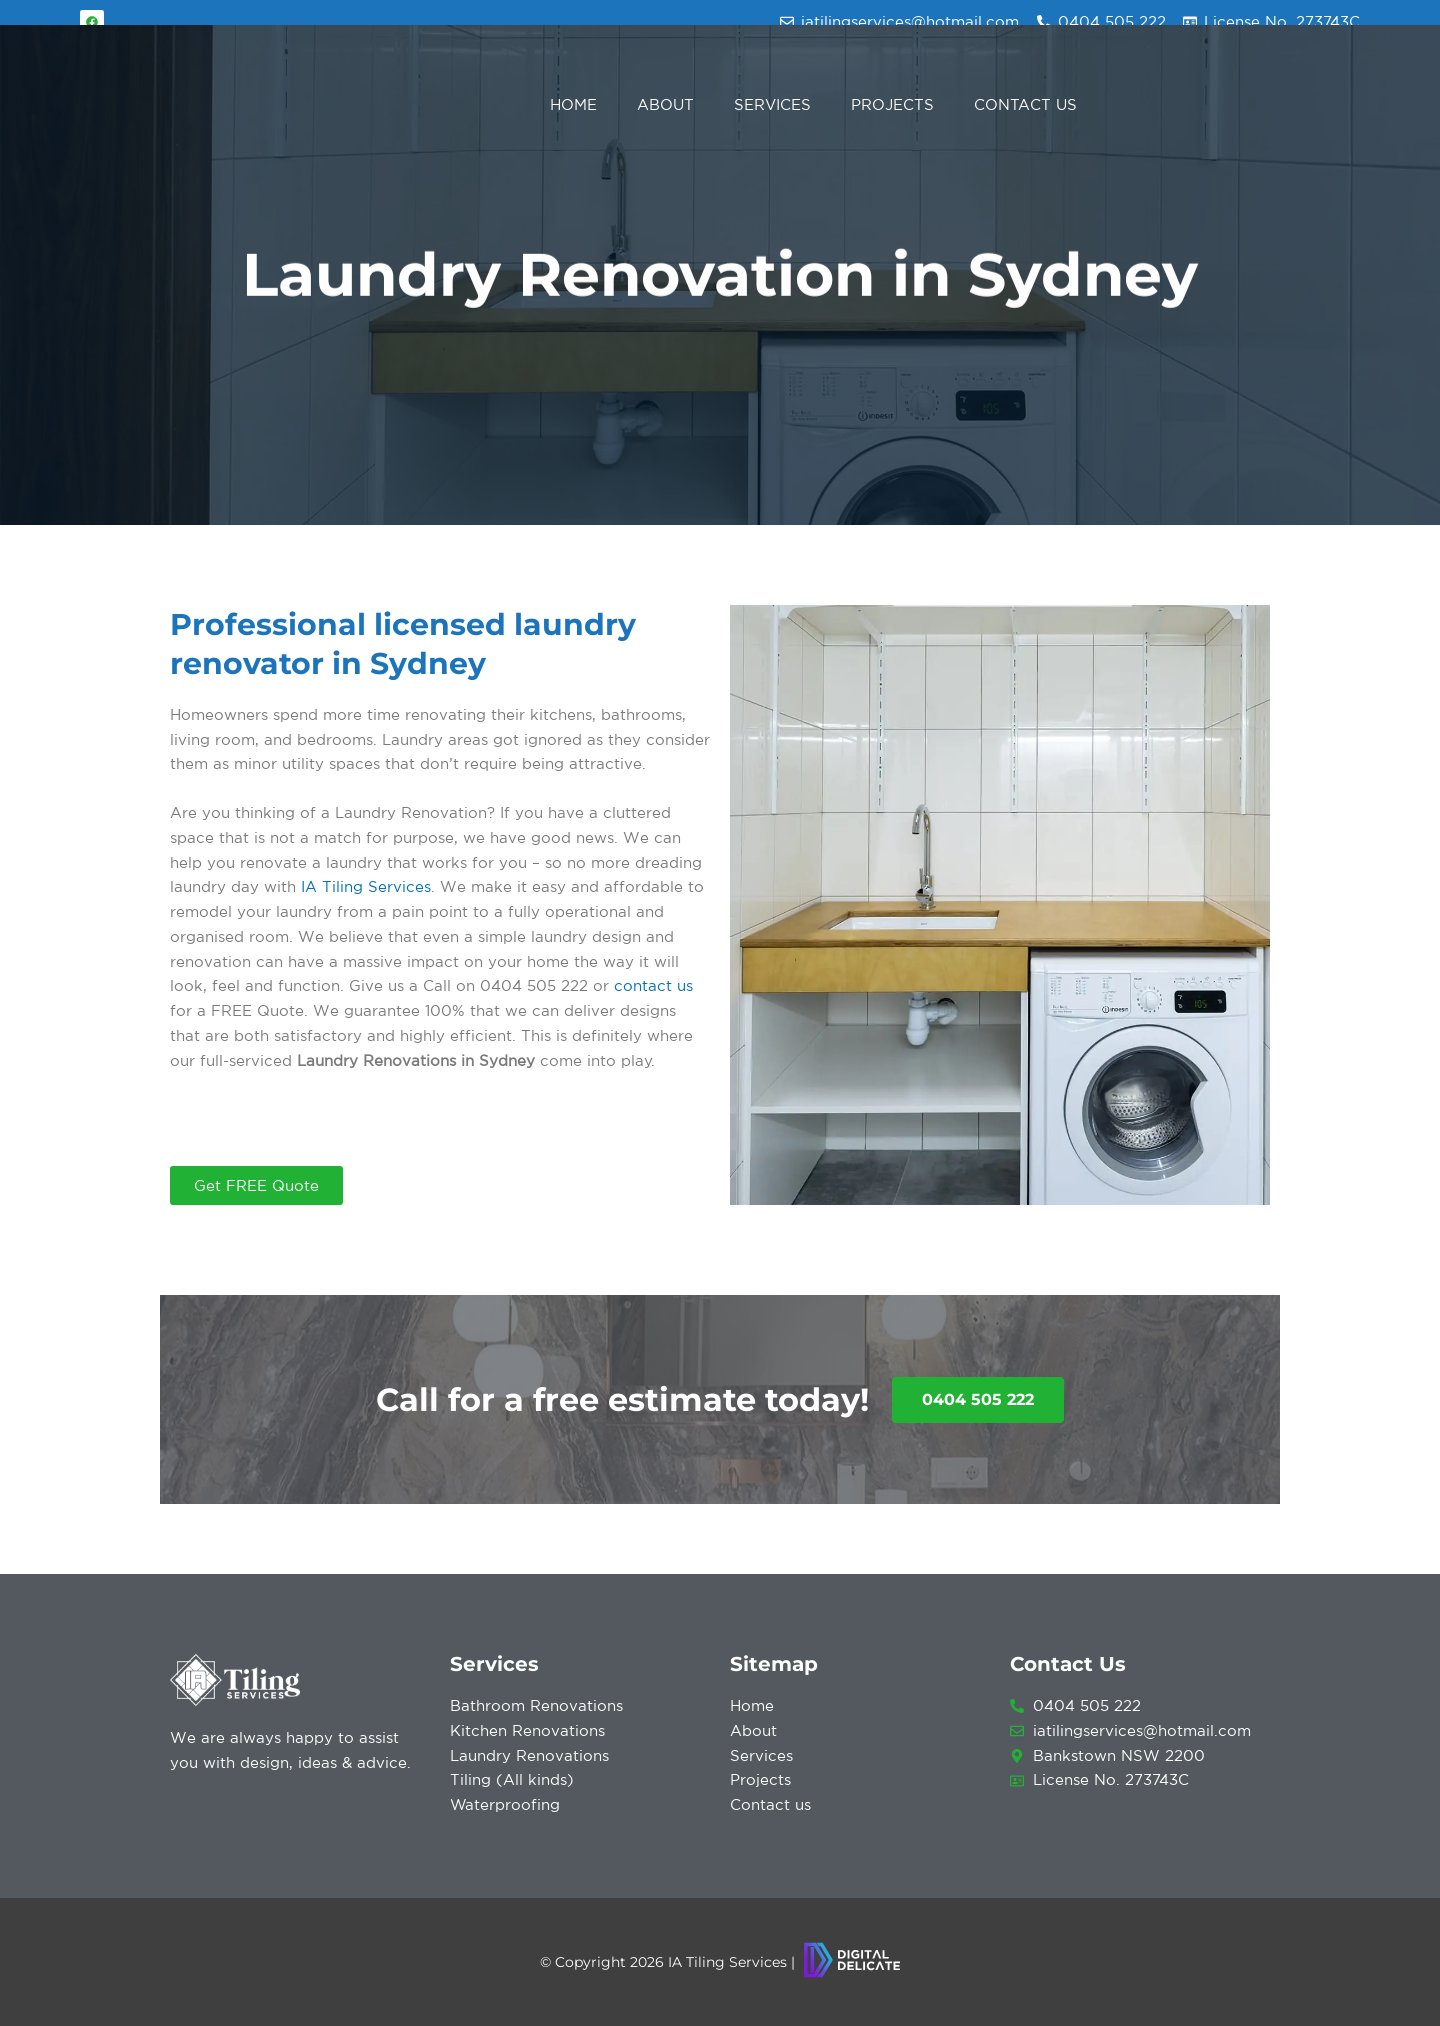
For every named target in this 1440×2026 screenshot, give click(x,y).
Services (772, 104)
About (665, 104)
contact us (653, 985)
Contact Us (1025, 104)
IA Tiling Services (366, 886)
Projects (892, 104)
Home (573, 104)
